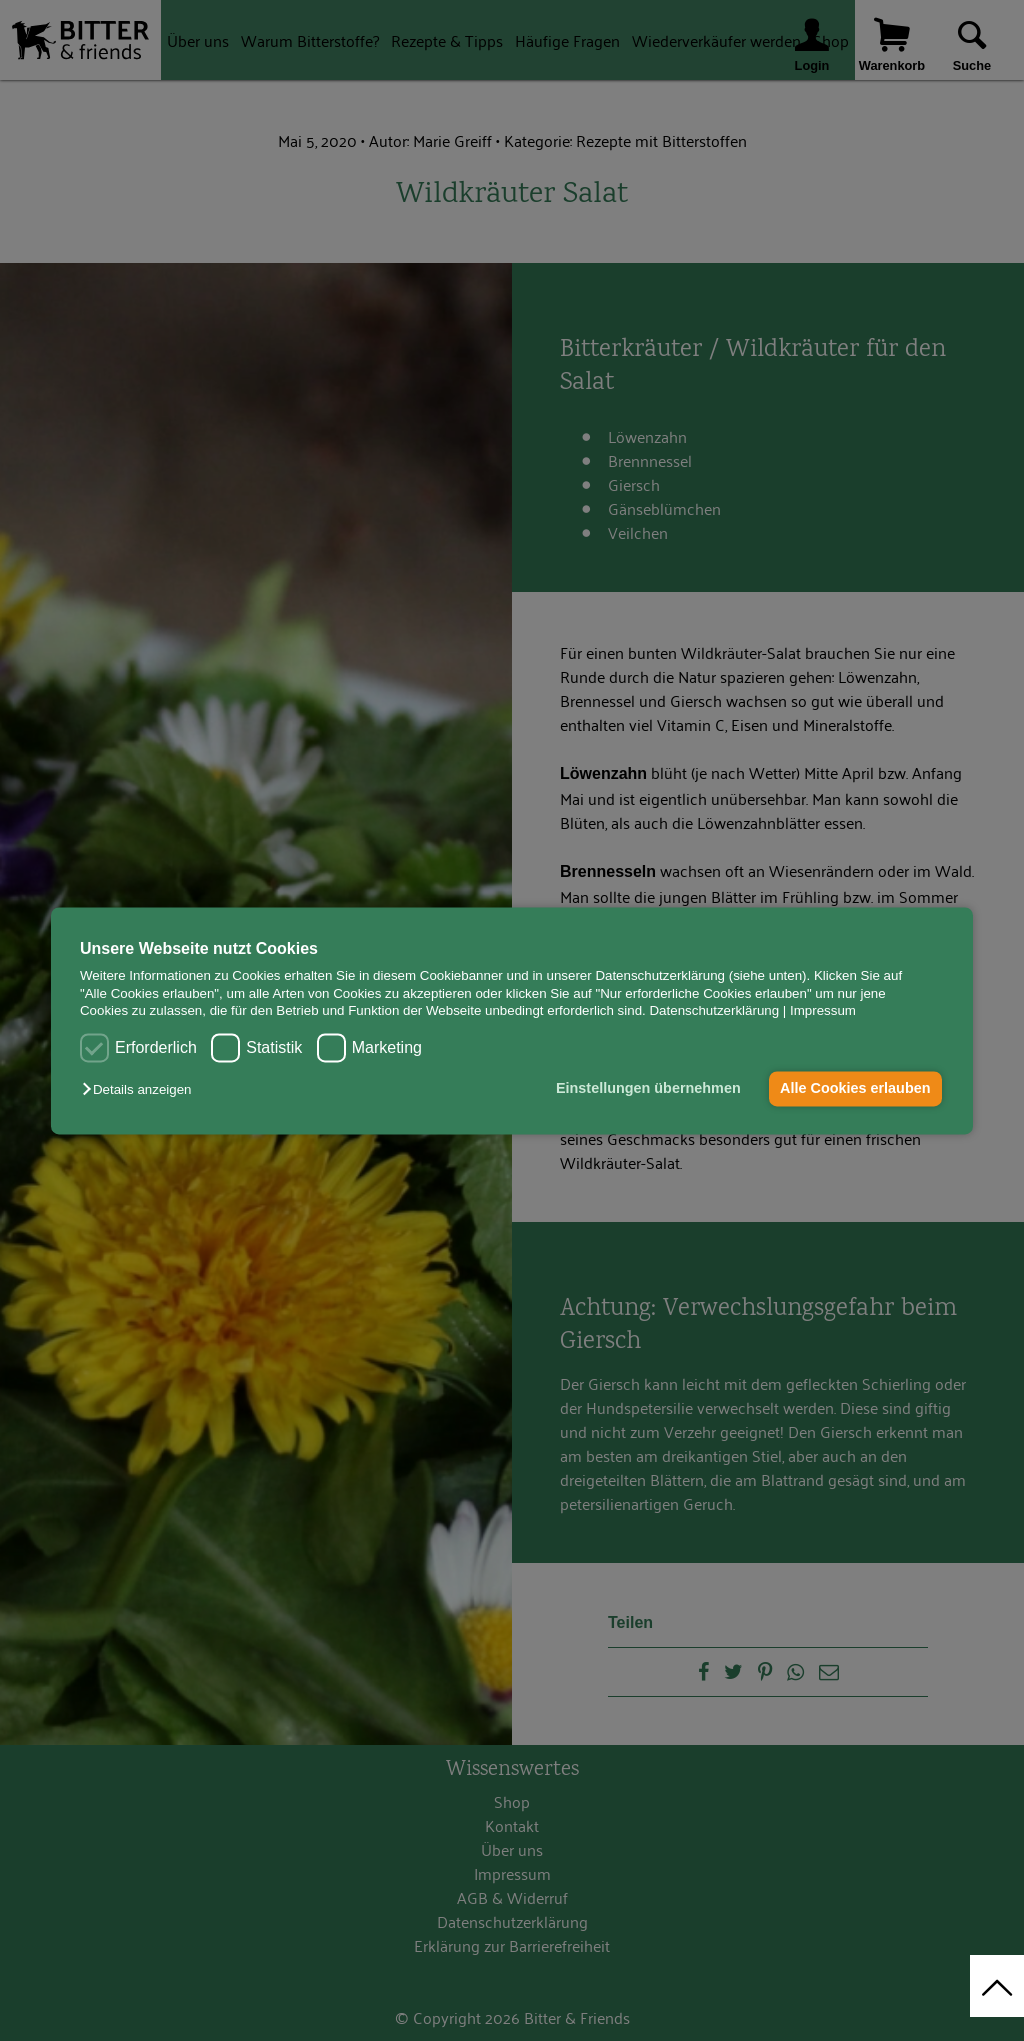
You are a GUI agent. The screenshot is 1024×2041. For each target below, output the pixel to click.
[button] (141, 1090)
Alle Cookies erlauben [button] (855, 1089)
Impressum (823, 1010)
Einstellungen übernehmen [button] (648, 1089)
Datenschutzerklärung (714, 1010)
